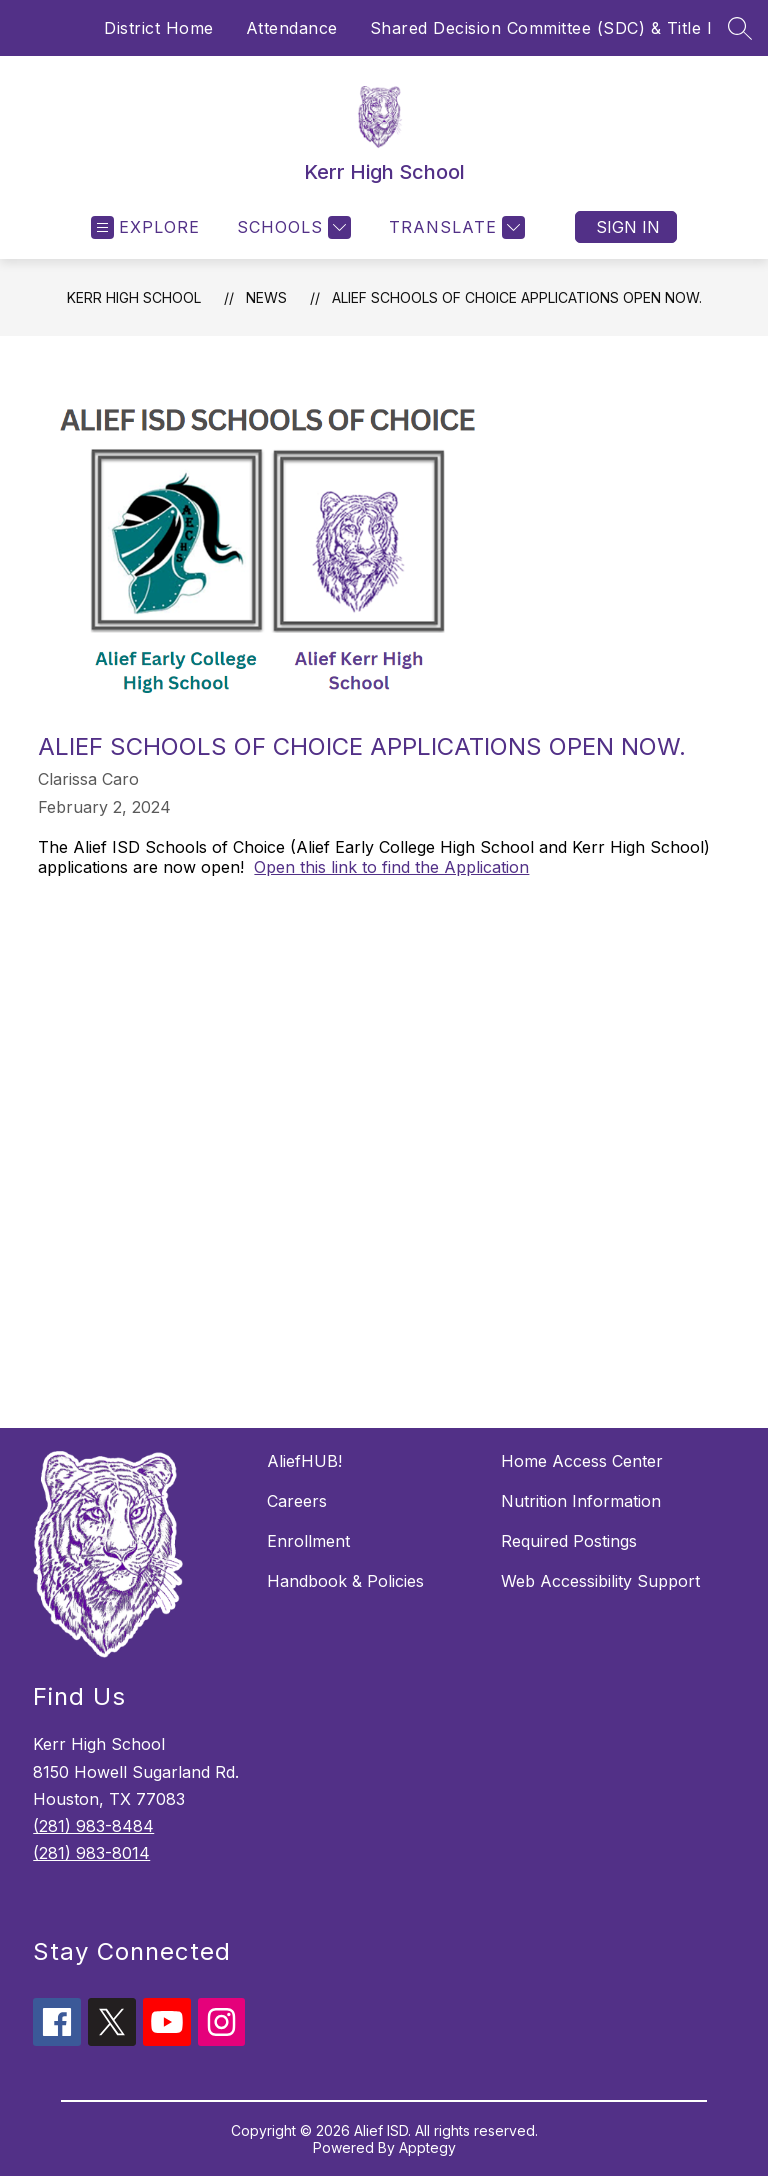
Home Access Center (582, 1461)
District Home (159, 28)
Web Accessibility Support (600, 1581)
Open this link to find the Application (391, 867)
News (266, 297)
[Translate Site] (454, 227)
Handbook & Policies (345, 1581)
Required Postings (569, 1541)
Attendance (292, 28)
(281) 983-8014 (91, 1853)
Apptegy (427, 2147)
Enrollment (308, 1541)
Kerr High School (134, 297)
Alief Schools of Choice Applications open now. (517, 297)
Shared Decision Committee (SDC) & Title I (541, 28)
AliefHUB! (304, 1461)
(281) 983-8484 (93, 1826)
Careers (297, 1501)
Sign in (628, 227)
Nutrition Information (581, 1501)
